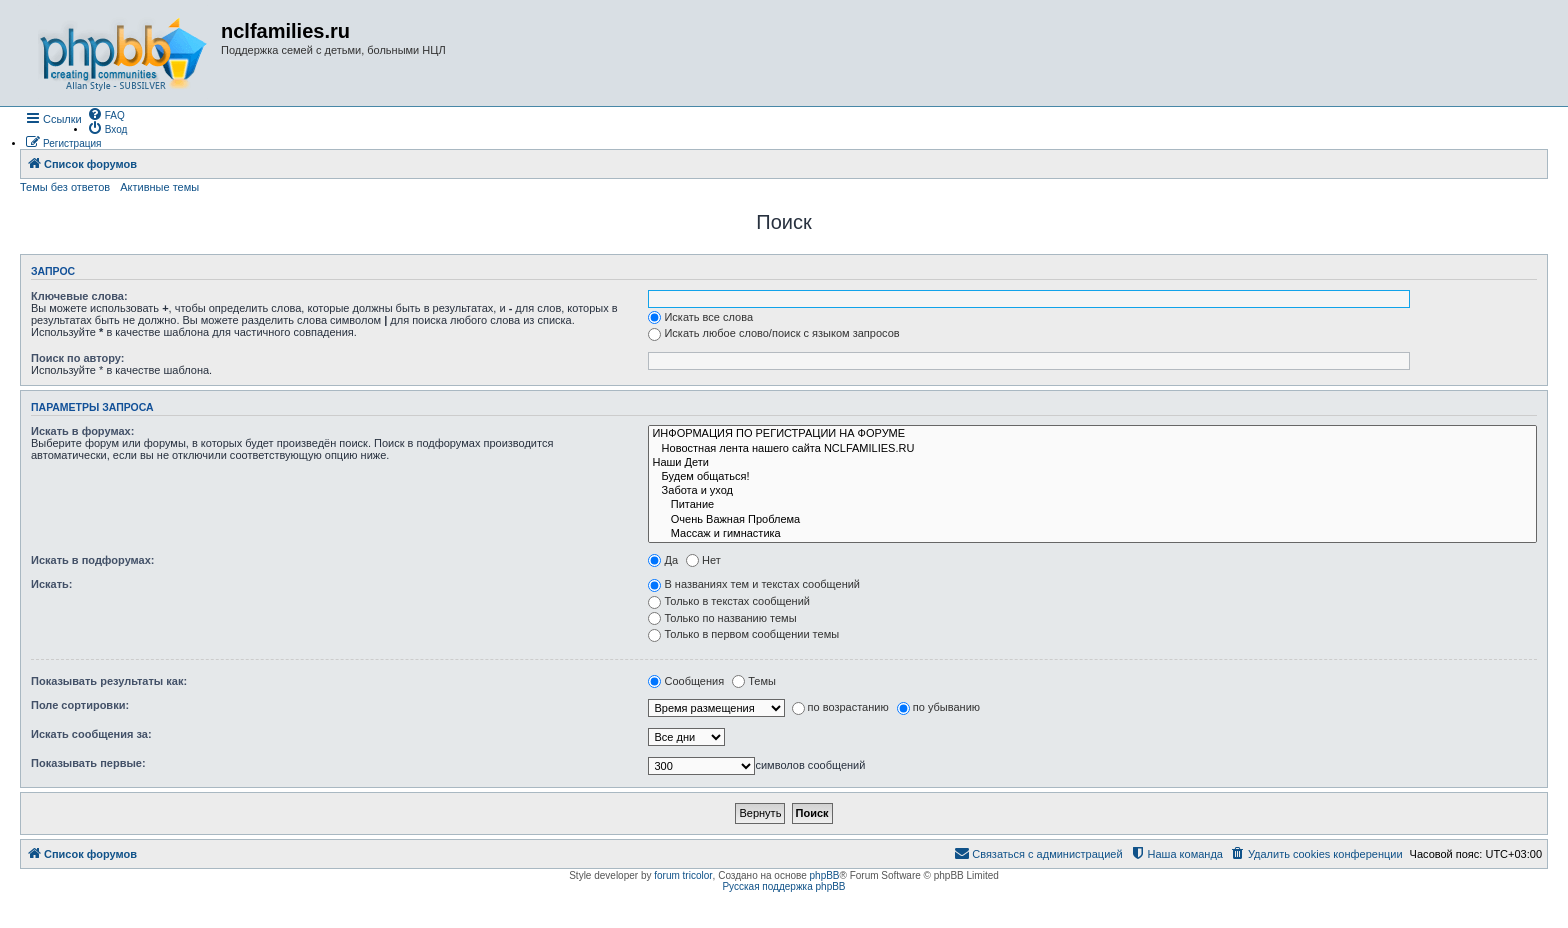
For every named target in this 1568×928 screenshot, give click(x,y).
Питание (1092, 505)
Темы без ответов (65, 187)
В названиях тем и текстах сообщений (754, 584)
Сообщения (686, 681)
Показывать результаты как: (109, 681)
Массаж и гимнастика (1092, 534)
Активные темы (159, 187)
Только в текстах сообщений (729, 601)
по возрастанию (840, 707)
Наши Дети (1092, 463)
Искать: (51, 584)
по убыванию (938, 707)
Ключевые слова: (79, 296)
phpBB (825, 875)
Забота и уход (1092, 491)
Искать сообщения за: (91, 734)
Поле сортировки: (80, 705)
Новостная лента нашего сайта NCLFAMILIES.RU (1092, 449)
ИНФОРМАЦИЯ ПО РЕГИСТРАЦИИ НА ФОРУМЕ (1092, 434)
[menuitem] (106, 114)
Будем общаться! (1092, 477)
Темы (754, 681)
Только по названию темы (722, 618)
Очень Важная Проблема (1092, 520)
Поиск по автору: (77, 358)
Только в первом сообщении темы (743, 634)
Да (663, 560)
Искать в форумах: (82, 431)
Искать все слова (700, 317)
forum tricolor (683, 875)
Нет (703, 560)
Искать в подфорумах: (93, 560)
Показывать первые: (88, 763)
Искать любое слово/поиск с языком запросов (773, 333)
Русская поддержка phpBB (783, 886)
